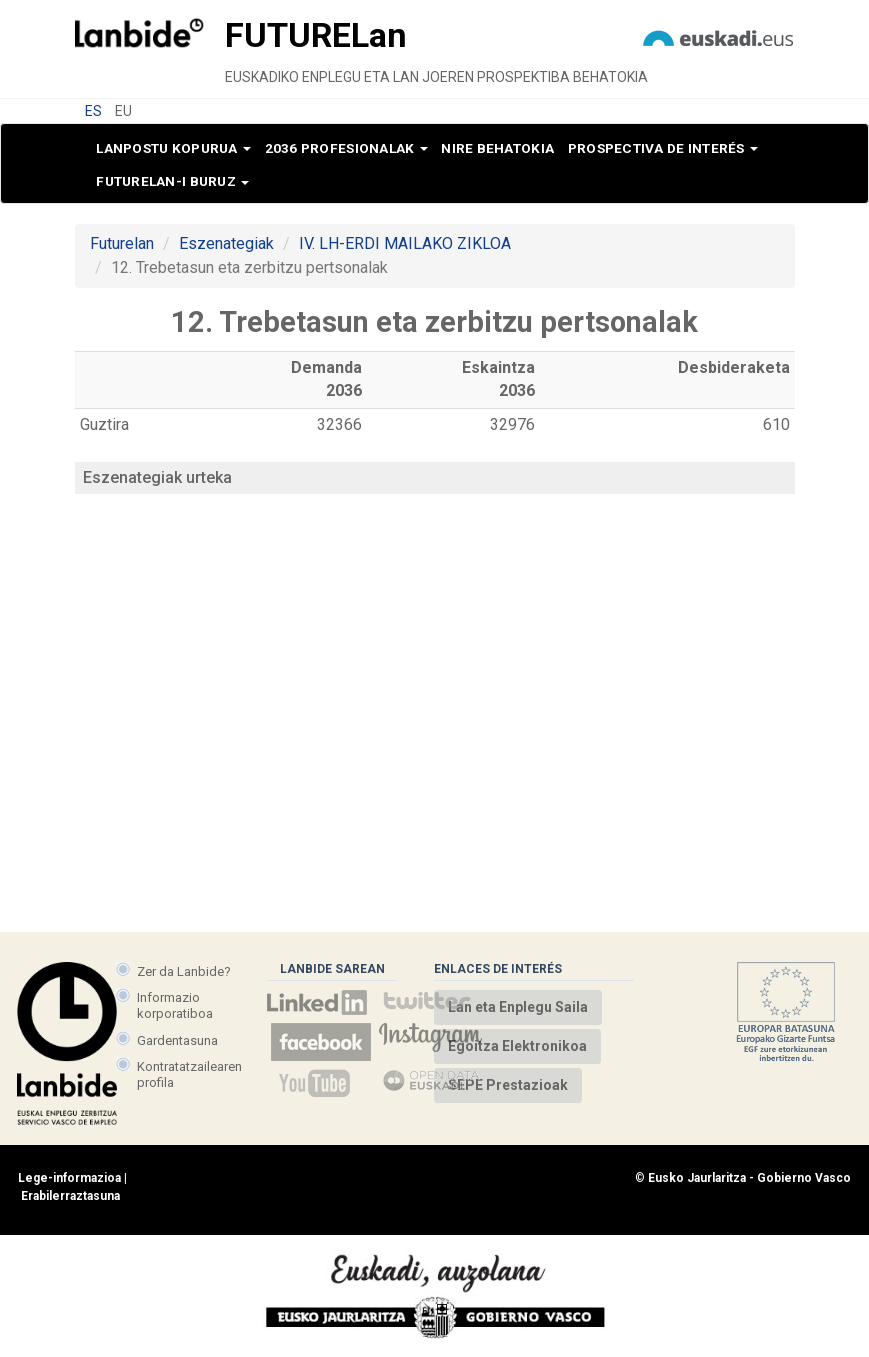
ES (93, 111)
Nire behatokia (497, 148)
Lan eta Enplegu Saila (518, 1007)
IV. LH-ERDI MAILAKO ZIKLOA (405, 243)
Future (316, 35)
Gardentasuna (177, 1040)
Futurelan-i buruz (172, 181)
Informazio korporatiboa (175, 1005)
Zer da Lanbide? (184, 971)
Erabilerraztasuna (70, 1196)
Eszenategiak (226, 243)
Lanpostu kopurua (173, 148)
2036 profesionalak (346, 148)
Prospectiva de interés (663, 148)
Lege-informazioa (69, 1178)
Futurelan (122, 243)
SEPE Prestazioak (508, 1085)
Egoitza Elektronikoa (517, 1046)
